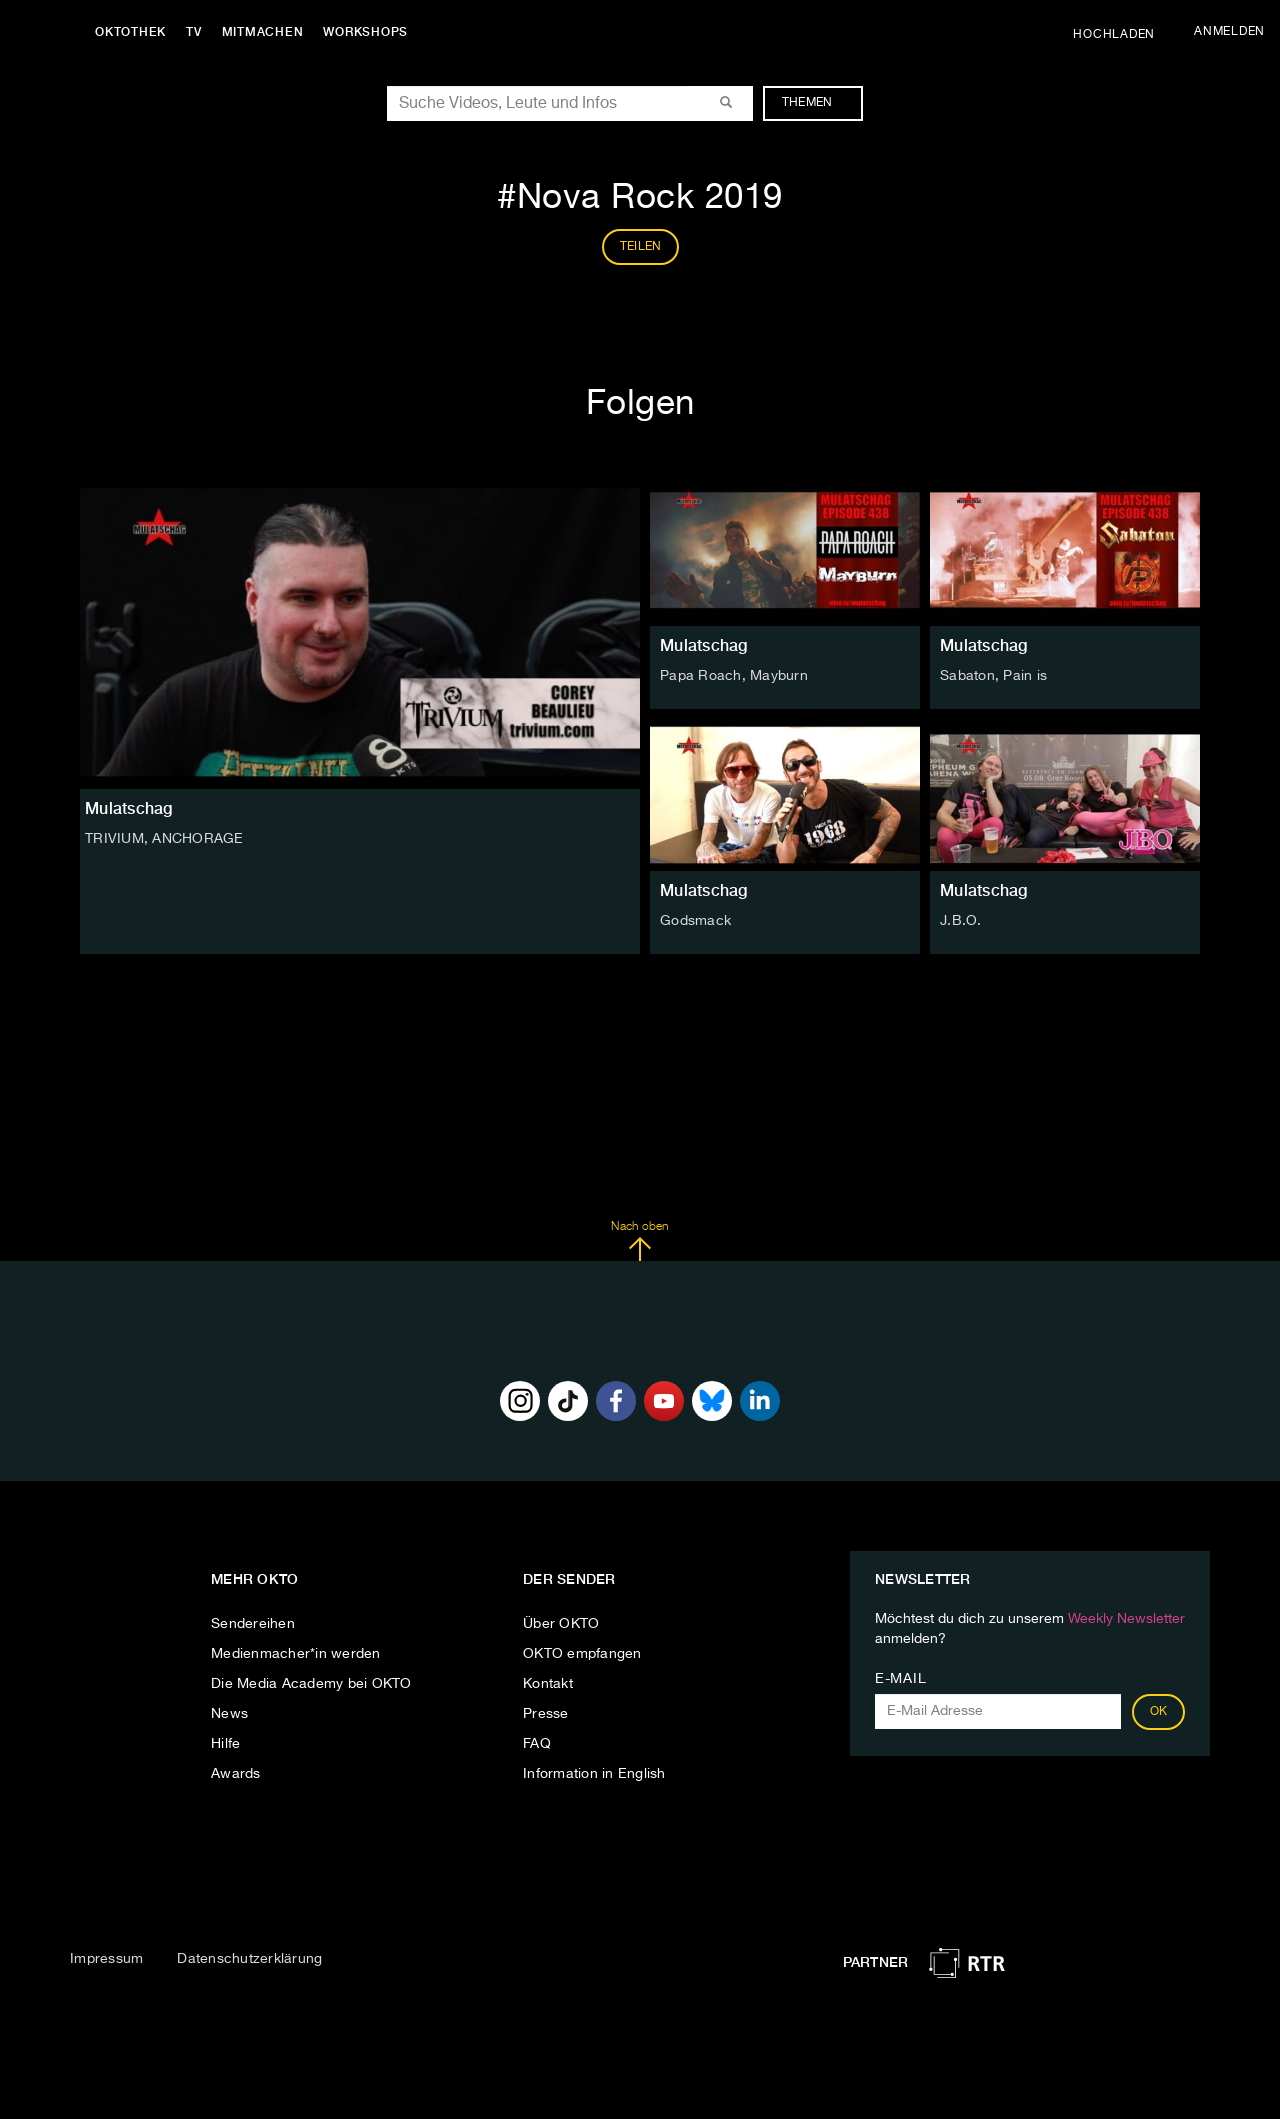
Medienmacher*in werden (296, 1654)
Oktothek (130, 32)
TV (194, 32)
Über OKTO (561, 1624)
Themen (817, 103)
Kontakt (548, 1684)
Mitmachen (263, 32)
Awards (236, 1774)
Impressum (106, 1959)
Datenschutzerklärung (249, 1959)
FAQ (537, 1744)
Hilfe (225, 1744)
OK (1159, 1712)
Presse (546, 1714)
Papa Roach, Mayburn (734, 676)
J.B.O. (961, 921)
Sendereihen (253, 1624)
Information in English (594, 1774)
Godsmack (695, 921)
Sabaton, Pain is (993, 676)
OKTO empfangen (582, 1654)
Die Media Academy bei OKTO (311, 1684)
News (229, 1714)
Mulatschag (704, 645)
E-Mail (900, 1679)
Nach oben (639, 1241)
